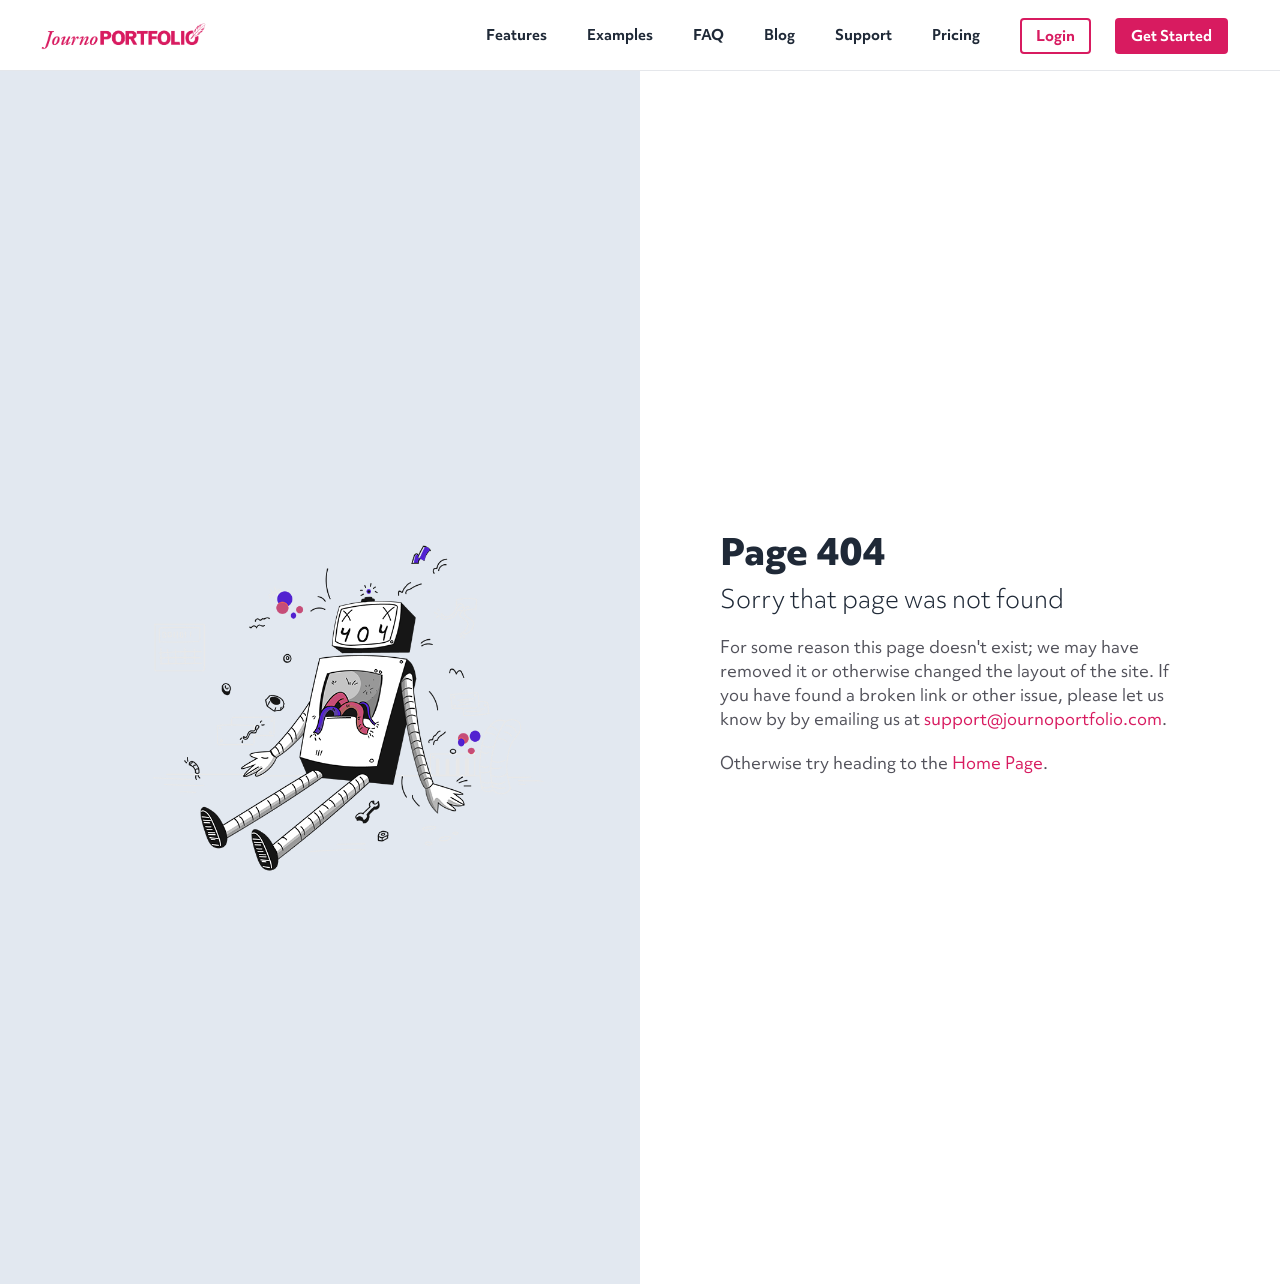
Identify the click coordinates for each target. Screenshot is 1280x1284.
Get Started (1171, 36)
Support (863, 35)
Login (1055, 36)
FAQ (708, 35)
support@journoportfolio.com (1043, 718)
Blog (779, 35)
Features (516, 35)
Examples (620, 35)
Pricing (956, 35)
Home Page (997, 762)
